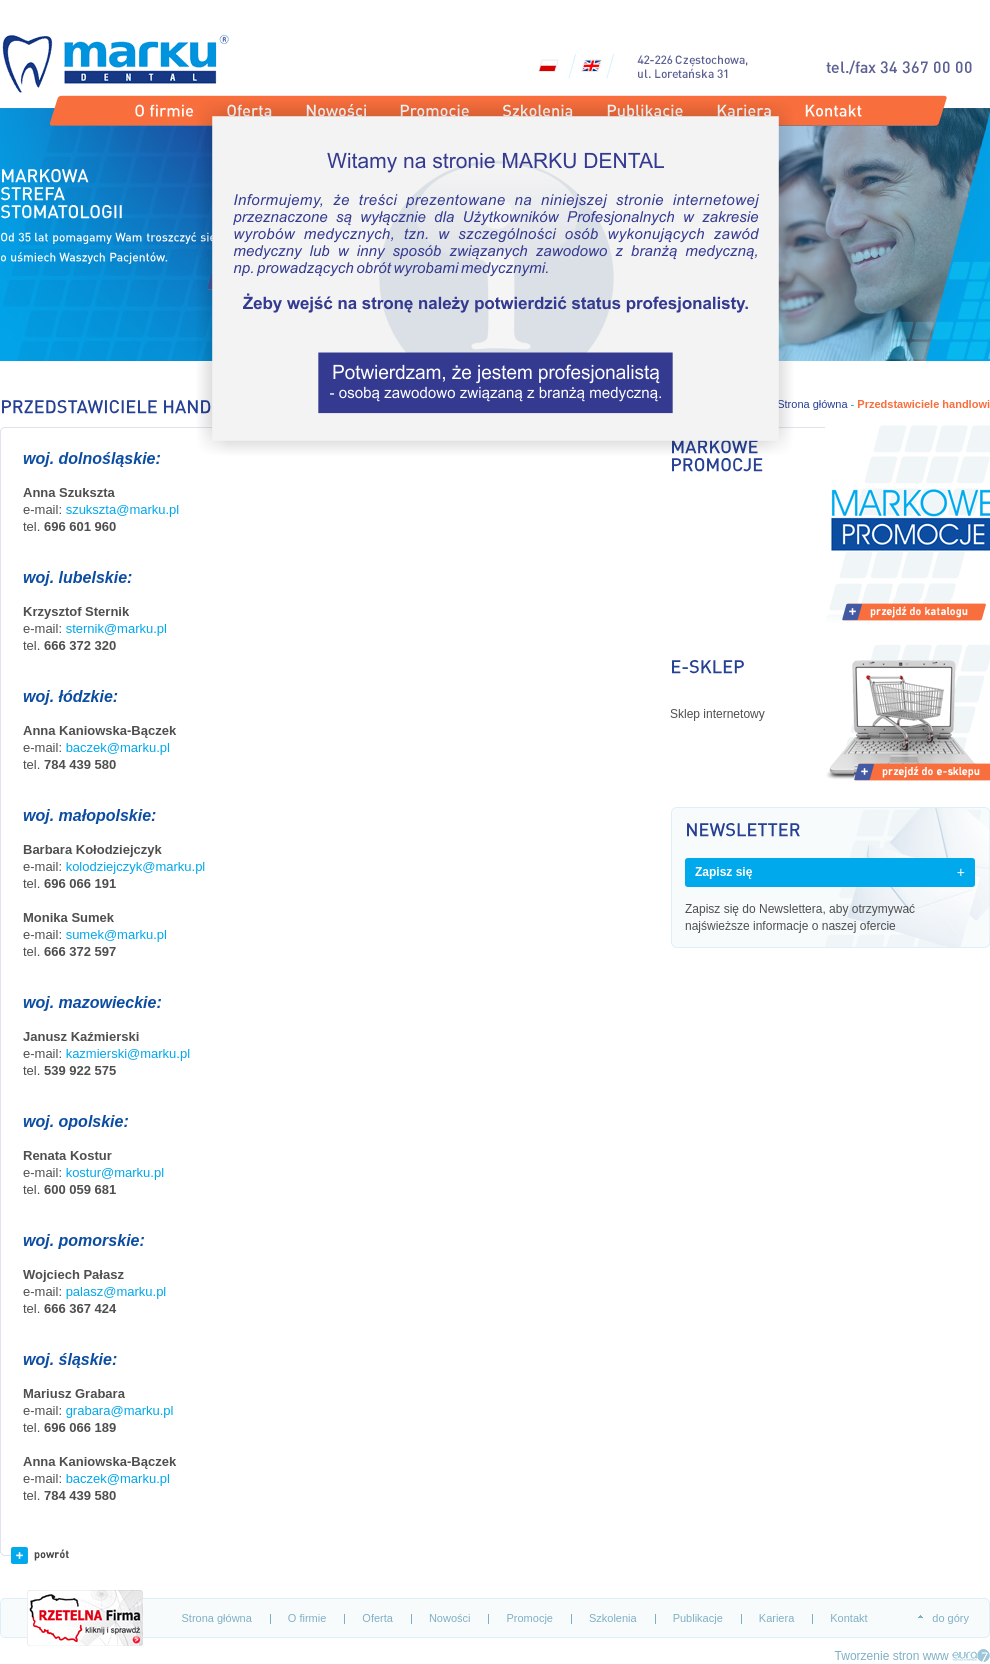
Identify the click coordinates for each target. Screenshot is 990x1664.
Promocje (529, 1618)
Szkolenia (613, 1618)
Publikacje (698, 1618)
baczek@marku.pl (118, 747)
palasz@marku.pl (116, 1291)
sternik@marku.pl (116, 628)
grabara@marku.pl (120, 1410)
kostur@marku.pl (115, 1172)
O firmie (307, 1618)
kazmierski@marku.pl (128, 1053)
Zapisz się (723, 872)
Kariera (776, 1618)
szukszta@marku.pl (123, 509)
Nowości (450, 1618)
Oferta (377, 1618)
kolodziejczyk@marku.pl (136, 866)
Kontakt (848, 1618)
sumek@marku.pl (116, 934)
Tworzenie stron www (892, 1656)
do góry (950, 1618)
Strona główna (217, 1618)
